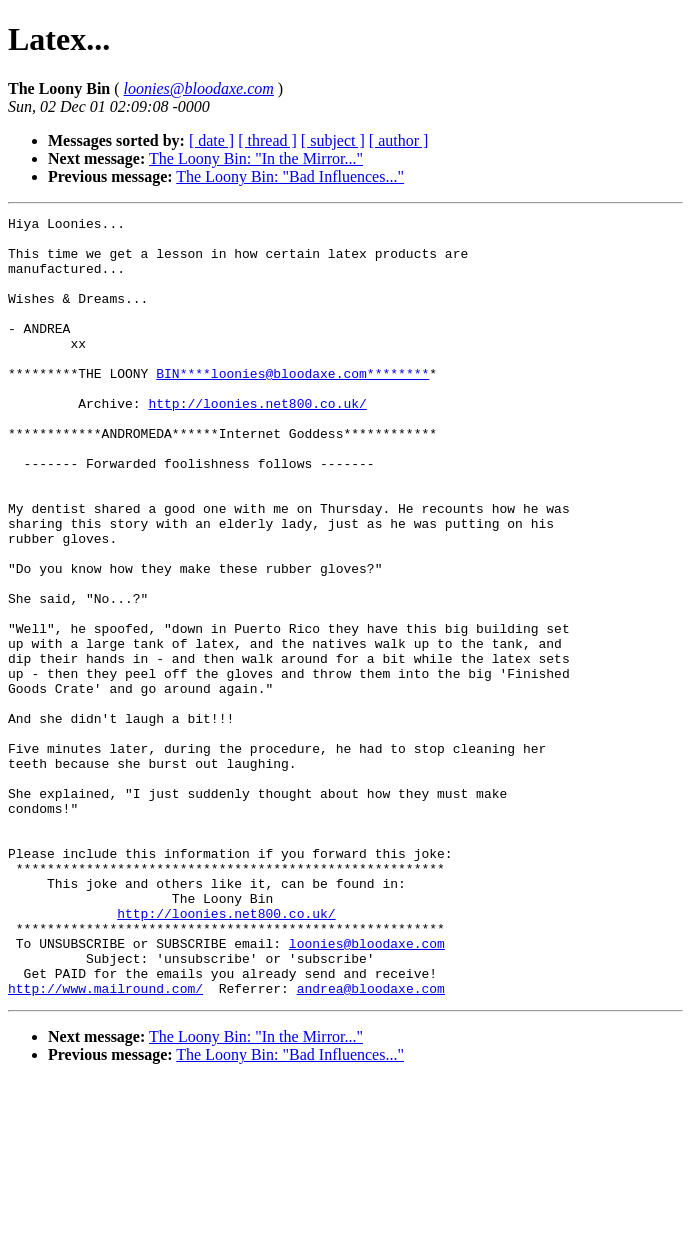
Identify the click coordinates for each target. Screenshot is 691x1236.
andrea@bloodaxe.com (371, 1144)
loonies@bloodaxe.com (367, 1090)
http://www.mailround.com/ (105, 1144)
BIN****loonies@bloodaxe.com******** (292, 406)
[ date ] (211, 140)
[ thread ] (267, 140)
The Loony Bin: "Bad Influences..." (290, 176)
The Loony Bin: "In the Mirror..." (256, 158)
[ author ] (399, 140)
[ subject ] (333, 140)
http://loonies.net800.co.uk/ (257, 442)
